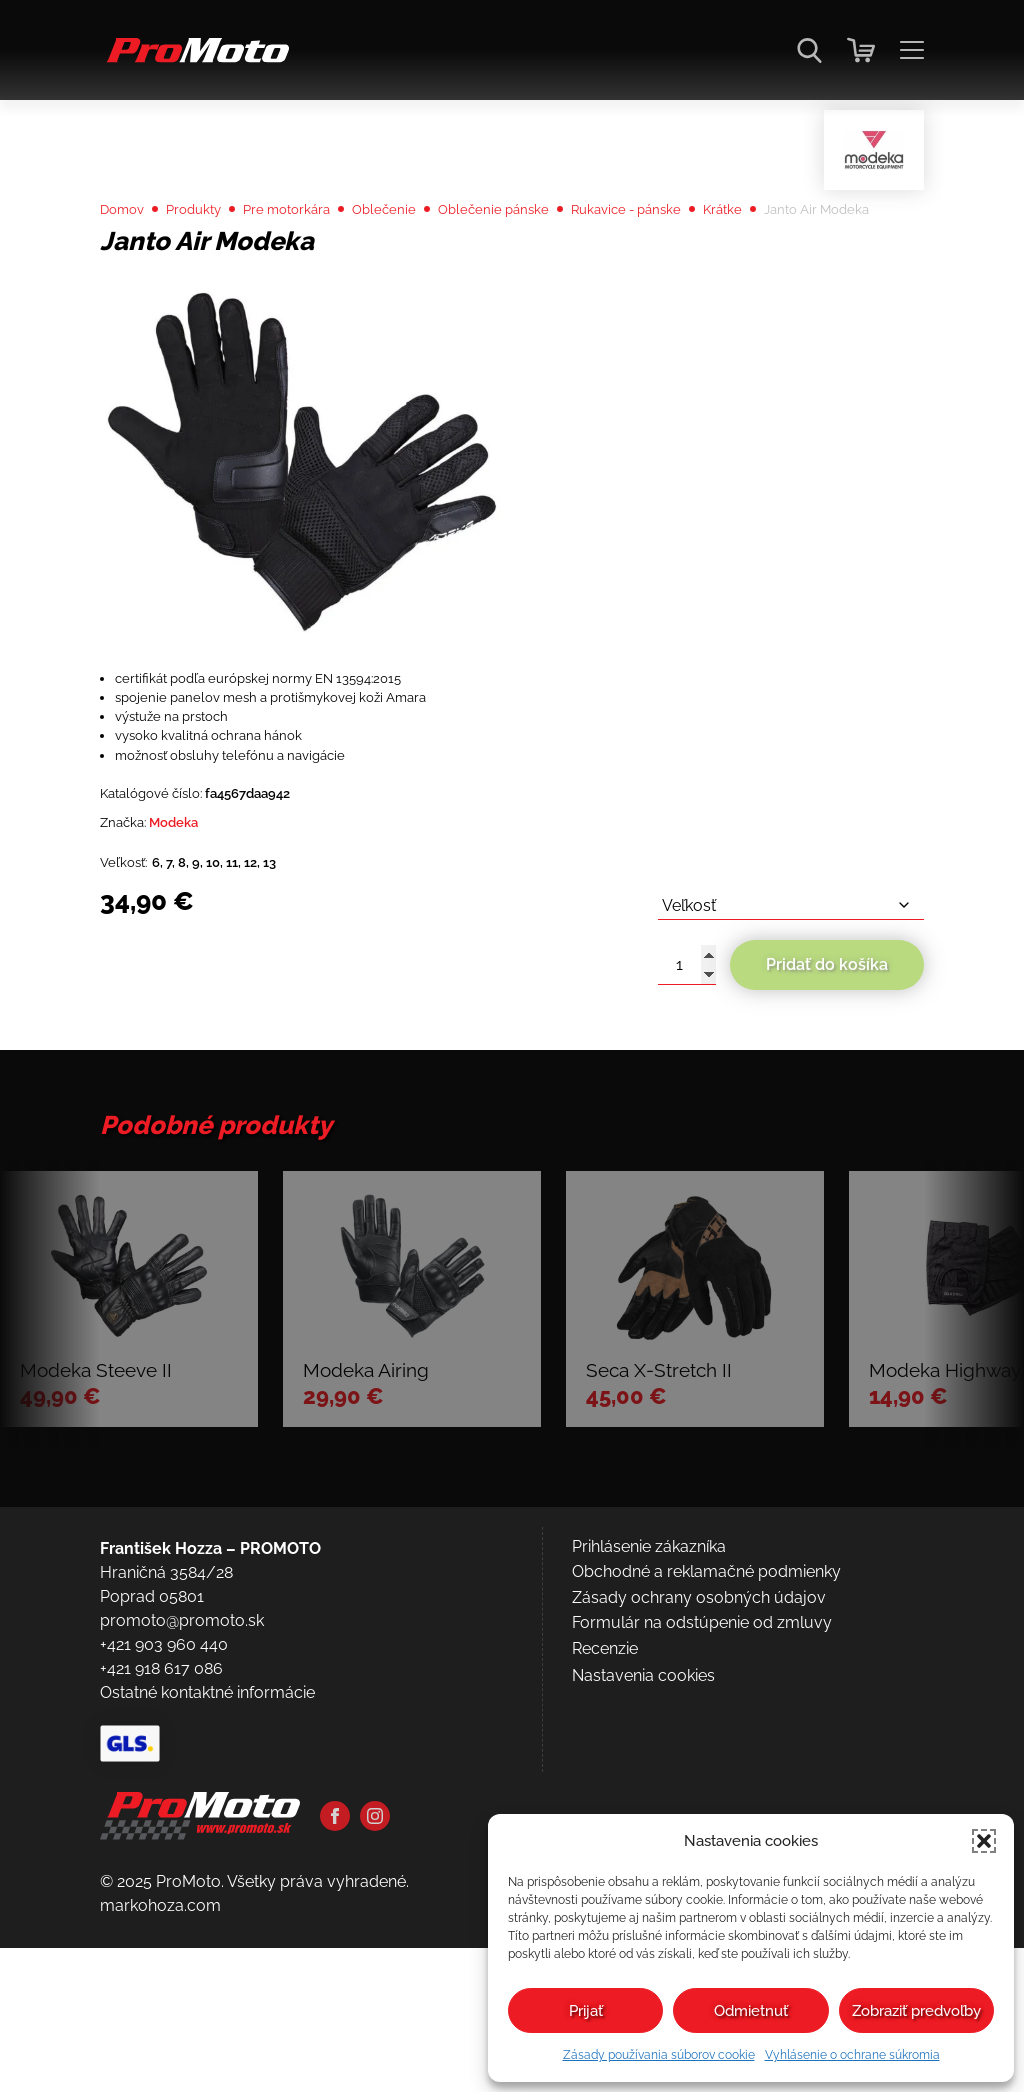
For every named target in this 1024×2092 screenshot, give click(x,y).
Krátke (825, 261)
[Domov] (194, 60)
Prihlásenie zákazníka (649, 1790)
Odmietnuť (751, 2011)
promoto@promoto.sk (182, 1864)
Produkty (211, 261)
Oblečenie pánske (557, 261)
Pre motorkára (320, 261)
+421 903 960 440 (164, 1888)
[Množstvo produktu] (687, 1097)
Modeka (192, 943)
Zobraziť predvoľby (916, 2011)
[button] (984, 1841)
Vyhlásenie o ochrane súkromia (852, 2055)
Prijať (586, 2011)
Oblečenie (433, 261)
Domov (127, 261)
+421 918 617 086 (161, 1912)
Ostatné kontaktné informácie (207, 1936)
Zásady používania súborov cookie (659, 2055)
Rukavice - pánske (712, 261)
